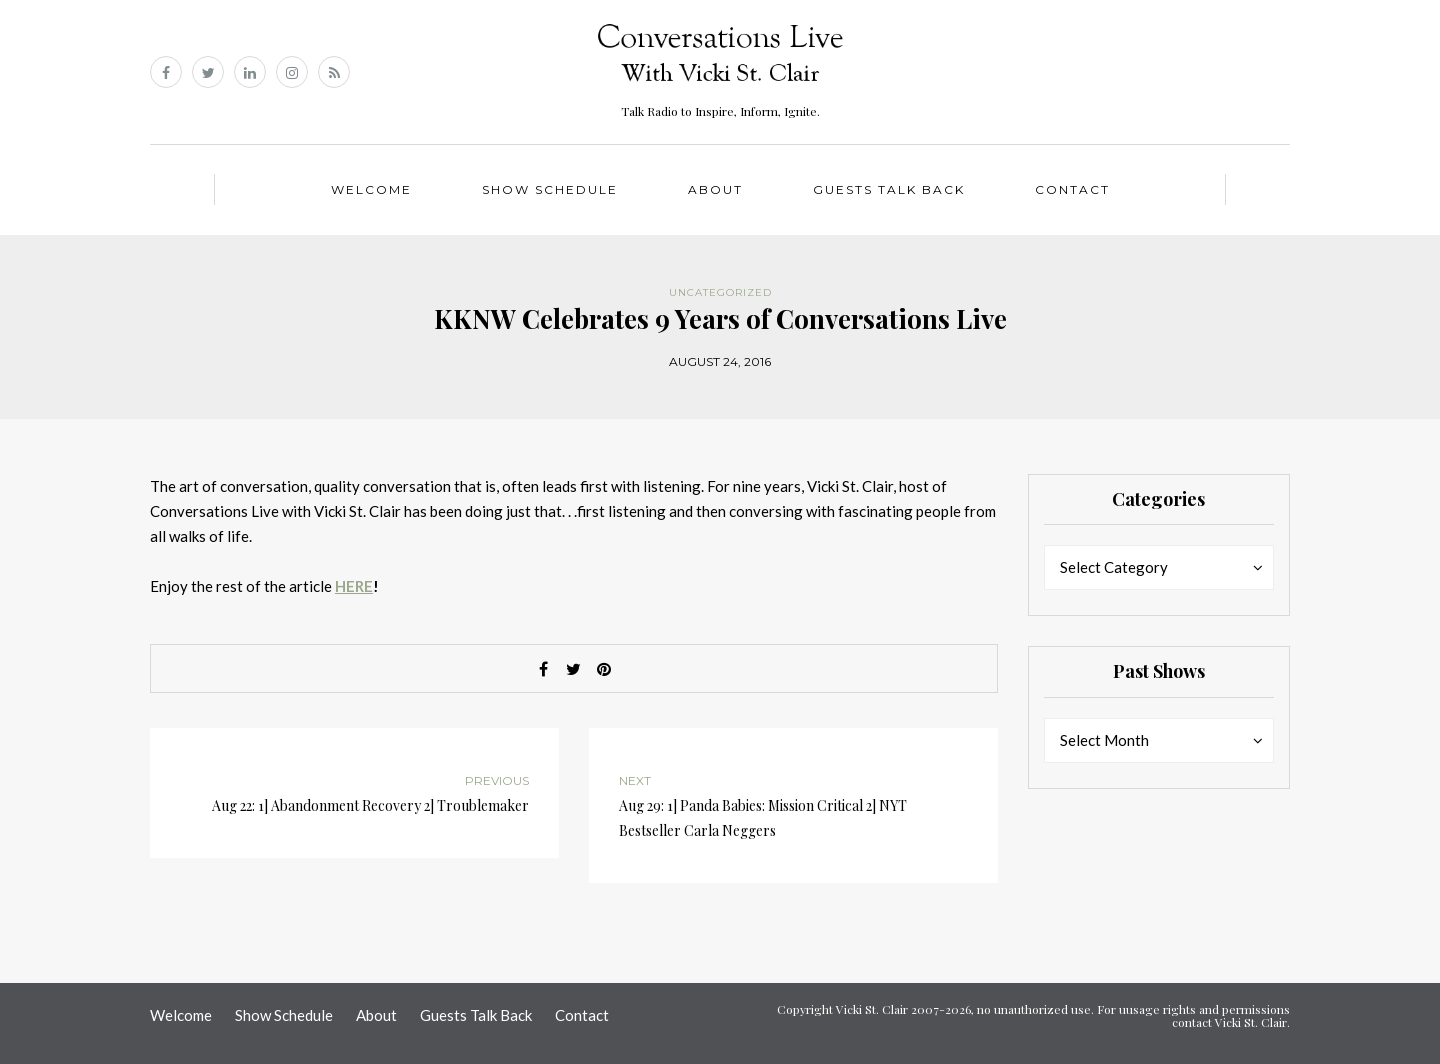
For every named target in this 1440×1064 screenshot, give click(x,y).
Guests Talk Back (889, 189)
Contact (1072, 189)
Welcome (371, 189)
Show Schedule (550, 189)
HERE (354, 586)
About (715, 189)
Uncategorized (720, 292)
